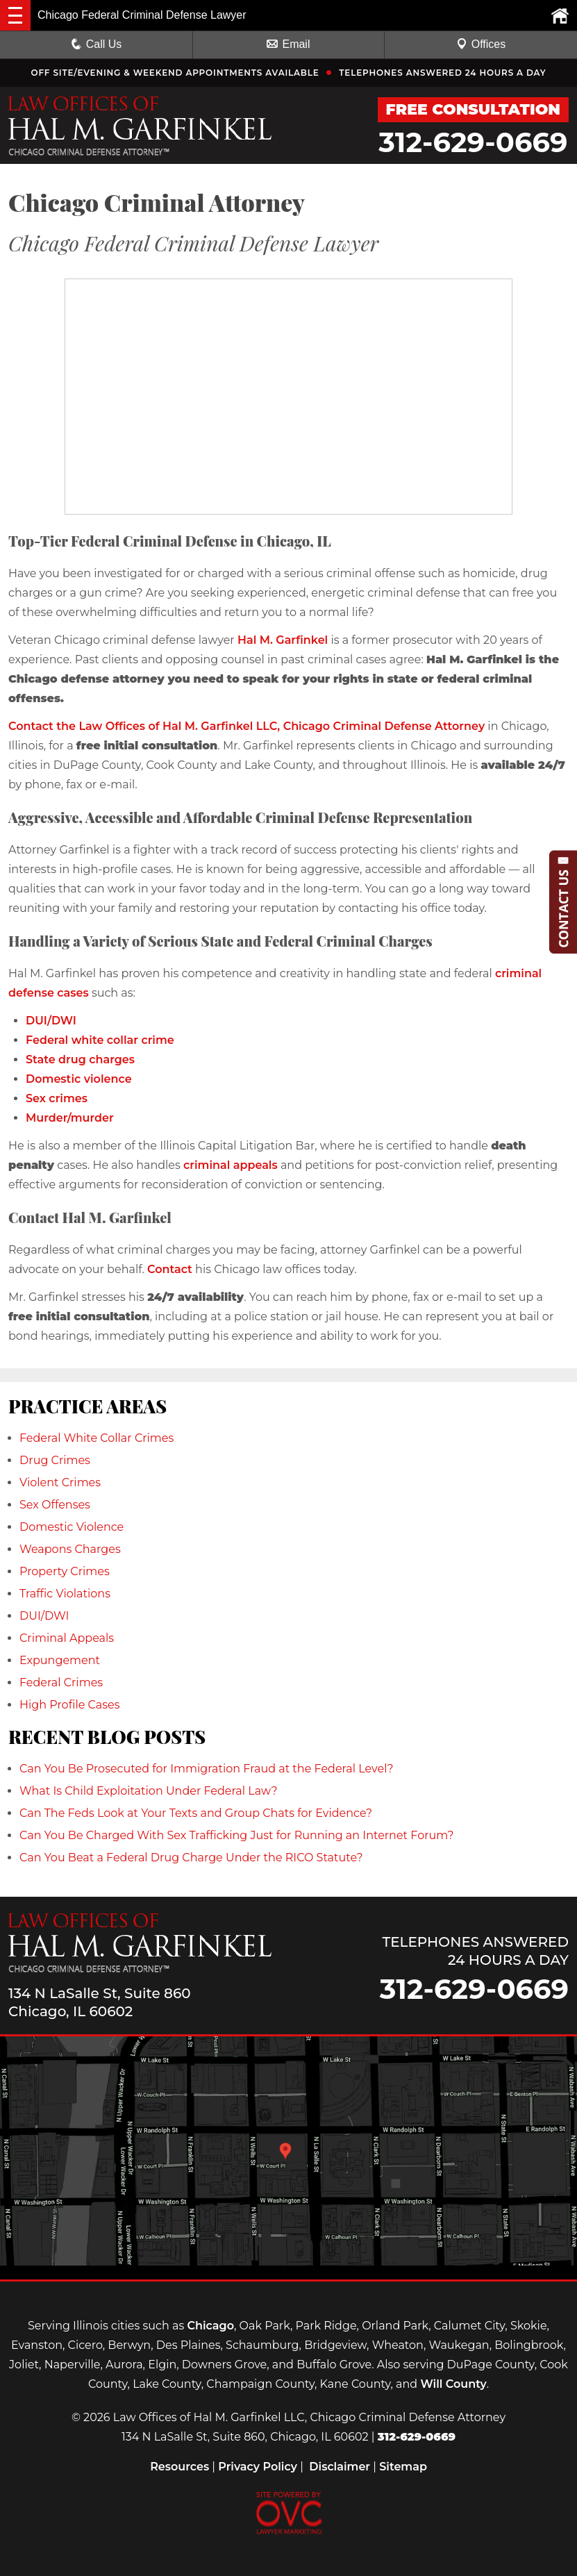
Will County (453, 2384)
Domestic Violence (71, 1527)
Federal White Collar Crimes (96, 1438)
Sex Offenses (54, 1504)
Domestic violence (79, 1079)
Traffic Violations (64, 1593)
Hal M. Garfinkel (282, 640)
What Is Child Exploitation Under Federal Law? (148, 1790)
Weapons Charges (70, 1549)
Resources (179, 2466)
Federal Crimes (61, 1682)
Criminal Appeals (66, 1638)
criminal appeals (230, 1165)
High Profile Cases (69, 1704)
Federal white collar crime (100, 1040)
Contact (169, 1269)
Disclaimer (339, 2466)
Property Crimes (64, 1571)
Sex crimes (56, 1098)
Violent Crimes (60, 1482)
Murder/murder (70, 1117)
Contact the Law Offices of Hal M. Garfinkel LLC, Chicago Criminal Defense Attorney (246, 726)
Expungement (59, 1660)
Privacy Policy (257, 2466)
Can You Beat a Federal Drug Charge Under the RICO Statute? (191, 1857)
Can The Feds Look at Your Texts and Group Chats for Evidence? (195, 1813)
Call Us (96, 44)
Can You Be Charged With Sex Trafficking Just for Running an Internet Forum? (236, 1835)
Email (288, 44)
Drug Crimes (54, 1460)
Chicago (210, 2325)
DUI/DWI (51, 1020)
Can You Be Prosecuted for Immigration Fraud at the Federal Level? (206, 1768)
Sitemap (403, 2466)
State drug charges (80, 1059)
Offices (481, 44)
